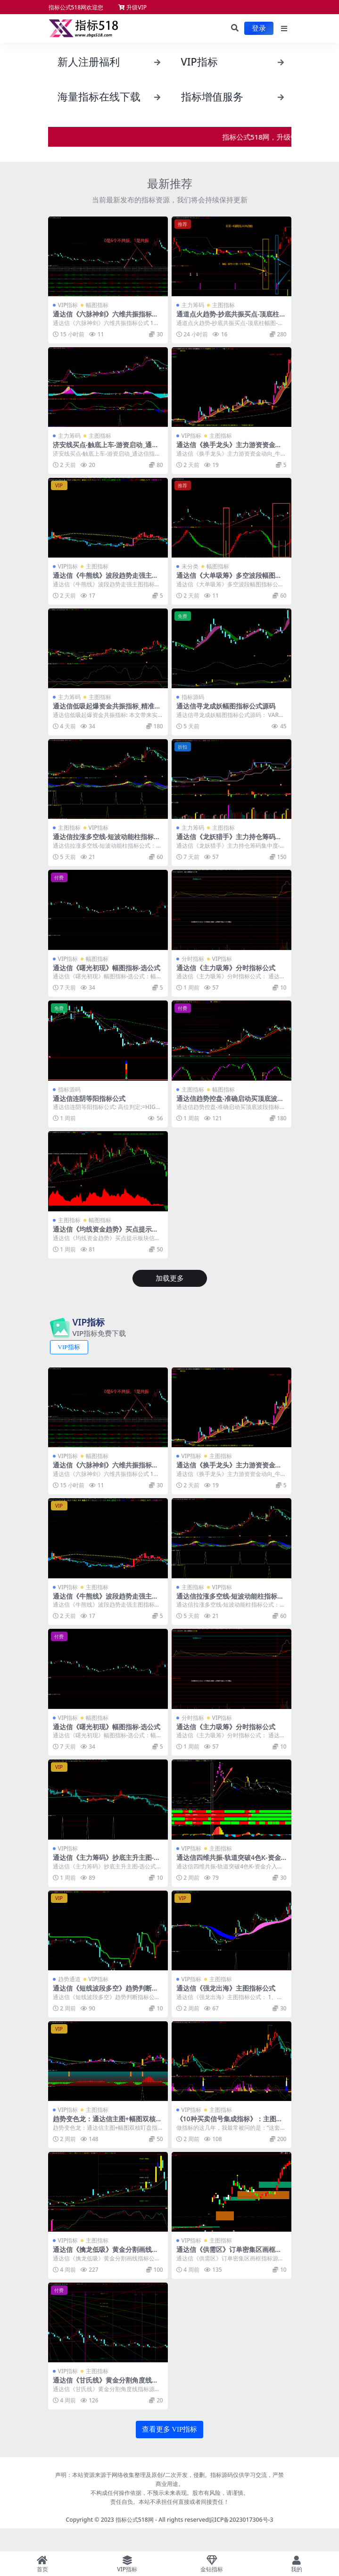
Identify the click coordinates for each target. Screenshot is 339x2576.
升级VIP (132, 7)
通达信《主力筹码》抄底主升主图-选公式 (106, 1861)
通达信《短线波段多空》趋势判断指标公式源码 (105, 1992)
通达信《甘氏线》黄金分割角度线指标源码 (105, 2384)
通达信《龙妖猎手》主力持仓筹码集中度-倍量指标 (229, 840)
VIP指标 (68, 305)
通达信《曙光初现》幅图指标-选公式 (106, 967)
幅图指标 (97, 305)
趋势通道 (69, 1979)
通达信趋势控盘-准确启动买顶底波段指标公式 (230, 1102)
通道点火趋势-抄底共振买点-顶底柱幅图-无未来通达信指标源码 (231, 317)
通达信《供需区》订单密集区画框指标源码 (229, 2253)
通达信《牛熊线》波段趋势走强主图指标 (105, 579)
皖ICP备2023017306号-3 (241, 2520)
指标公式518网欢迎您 (76, 7)
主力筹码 (193, 305)
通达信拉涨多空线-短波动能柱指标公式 (106, 840)
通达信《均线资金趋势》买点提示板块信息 (105, 1233)
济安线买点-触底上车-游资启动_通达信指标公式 (106, 448)
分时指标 (193, 959)
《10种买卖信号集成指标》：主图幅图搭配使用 (229, 2122)
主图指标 (223, 305)
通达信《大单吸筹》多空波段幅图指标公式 (229, 579)
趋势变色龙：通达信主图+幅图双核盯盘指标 (107, 2122)
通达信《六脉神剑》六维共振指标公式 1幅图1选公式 (105, 317)
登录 (259, 28)
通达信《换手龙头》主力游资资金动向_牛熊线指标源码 (229, 448)
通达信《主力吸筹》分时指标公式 (225, 967)
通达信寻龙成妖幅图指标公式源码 (225, 705)
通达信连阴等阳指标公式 (89, 1098)
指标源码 (193, 697)
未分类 (190, 566)
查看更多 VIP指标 (170, 2429)
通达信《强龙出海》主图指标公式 (225, 1988)
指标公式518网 (135, 2520)
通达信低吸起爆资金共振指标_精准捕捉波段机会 (107, 709)
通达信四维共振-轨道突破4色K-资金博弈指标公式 (228, 1861)
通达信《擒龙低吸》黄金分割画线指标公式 (105, 2253)
